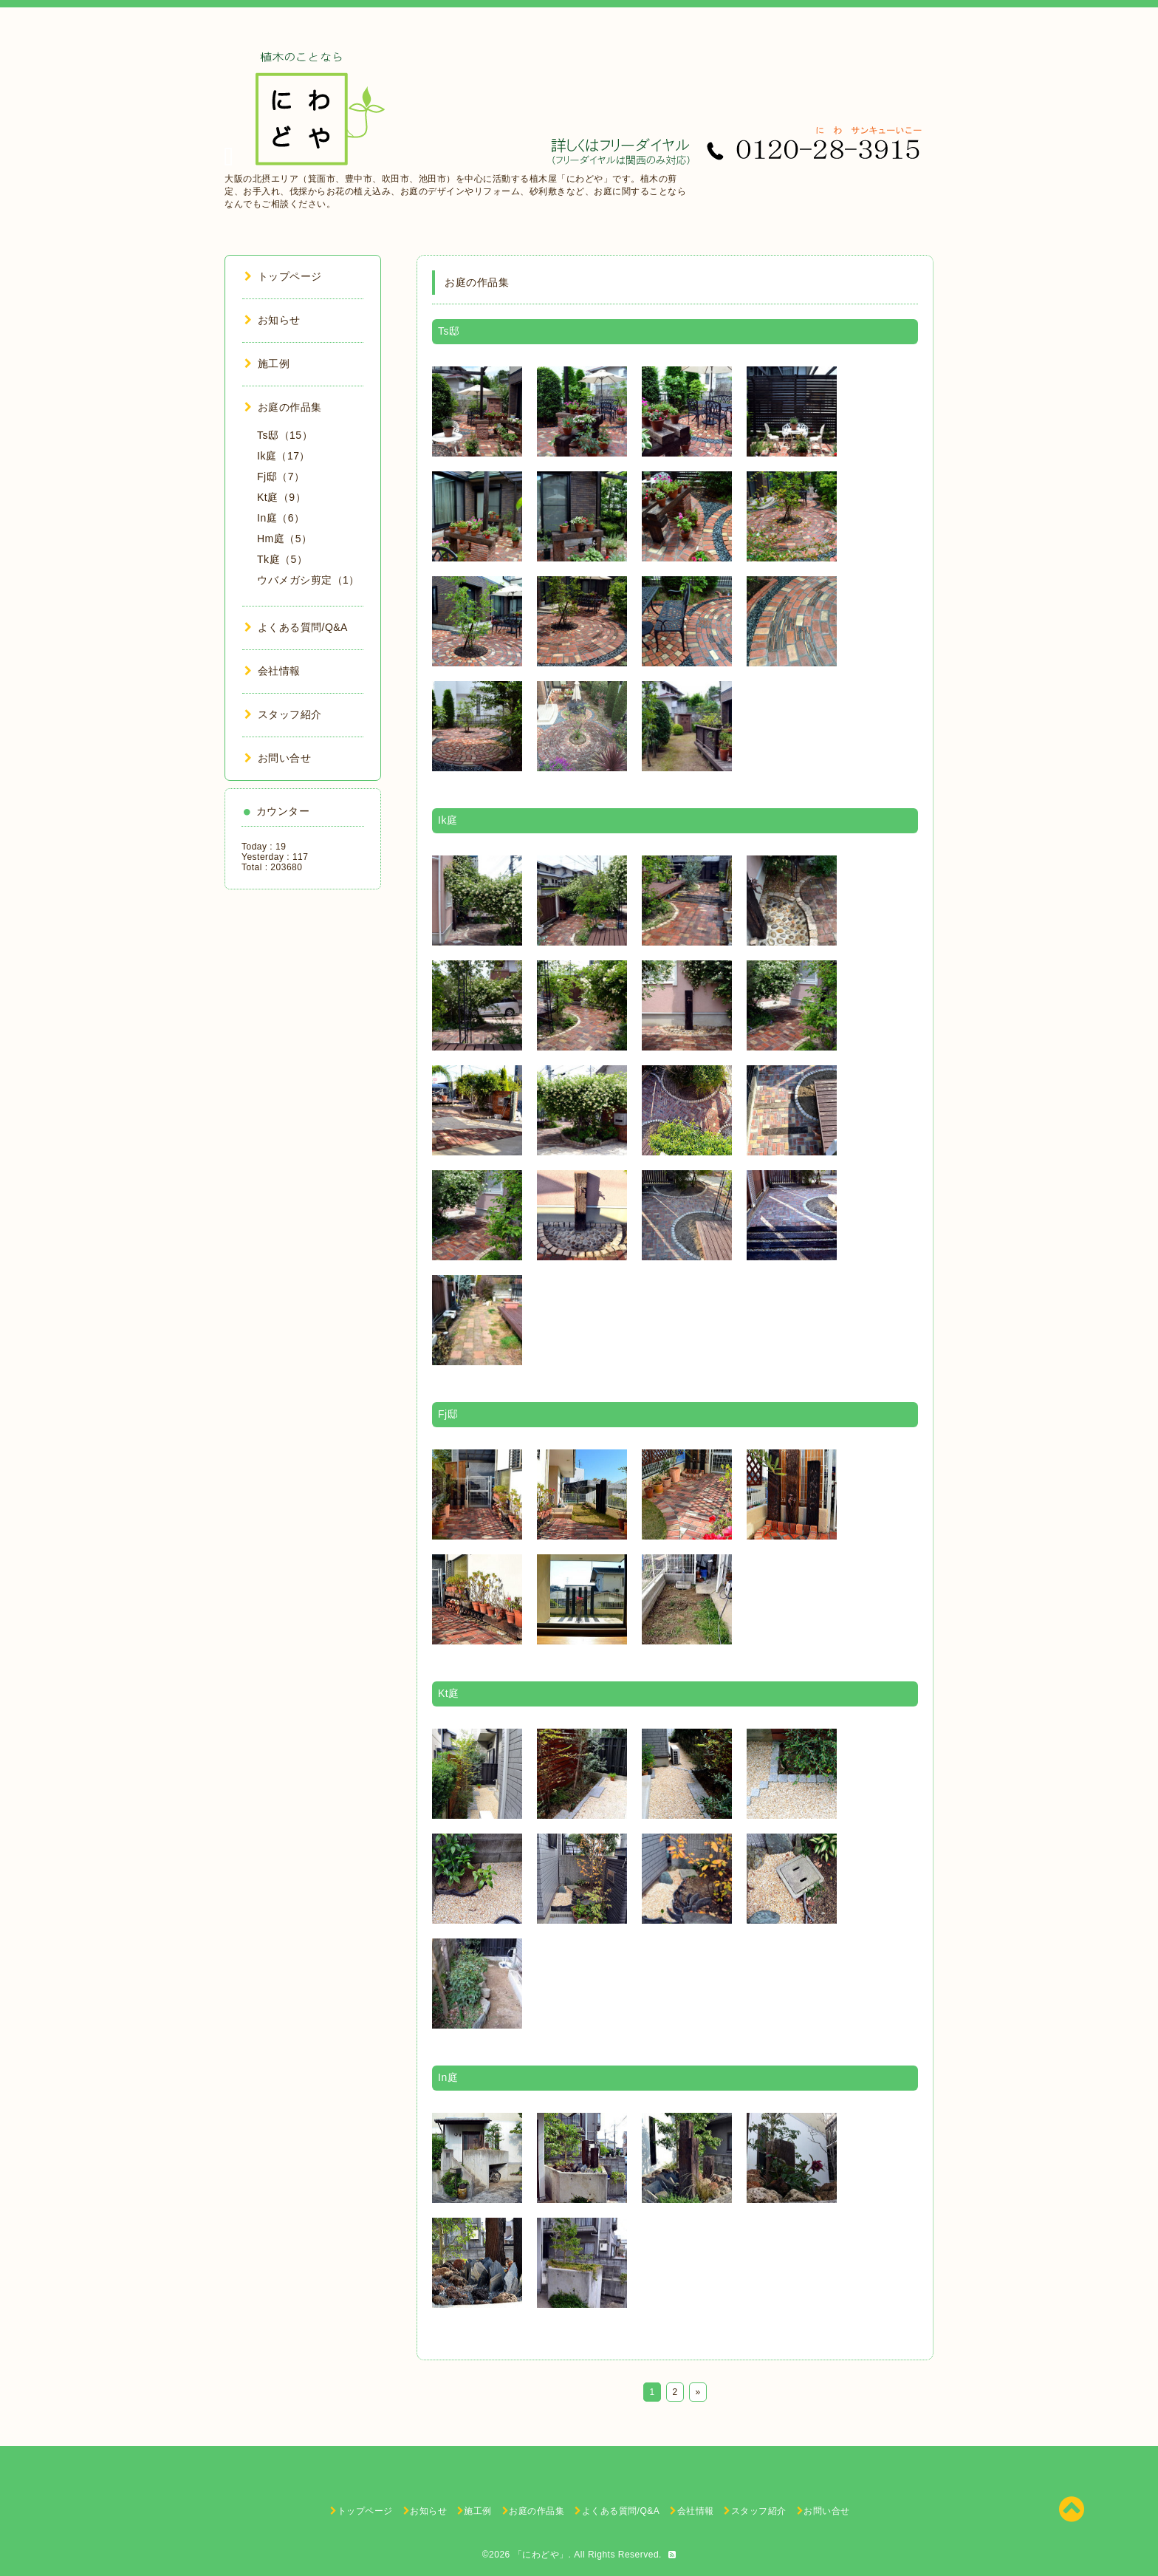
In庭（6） (280, 518)
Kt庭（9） (281, 497)
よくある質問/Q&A (296, 627)
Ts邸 (449, 331)
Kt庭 (448, 1693)
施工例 (267, 363)
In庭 (448, 2077)
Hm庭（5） (284, 538)
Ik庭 (447, 820)
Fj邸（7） (280, 476)
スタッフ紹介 (283, 714)
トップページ (283, 276)
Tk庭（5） (282, 559)
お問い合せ (277, 758)
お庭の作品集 (283, 407)
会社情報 (272, 671)
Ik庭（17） (283, 456)
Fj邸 (448, 1414)
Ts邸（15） (284, 435)
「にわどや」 (541, 2554)
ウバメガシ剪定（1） (308, 580)
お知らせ (272, 320)
